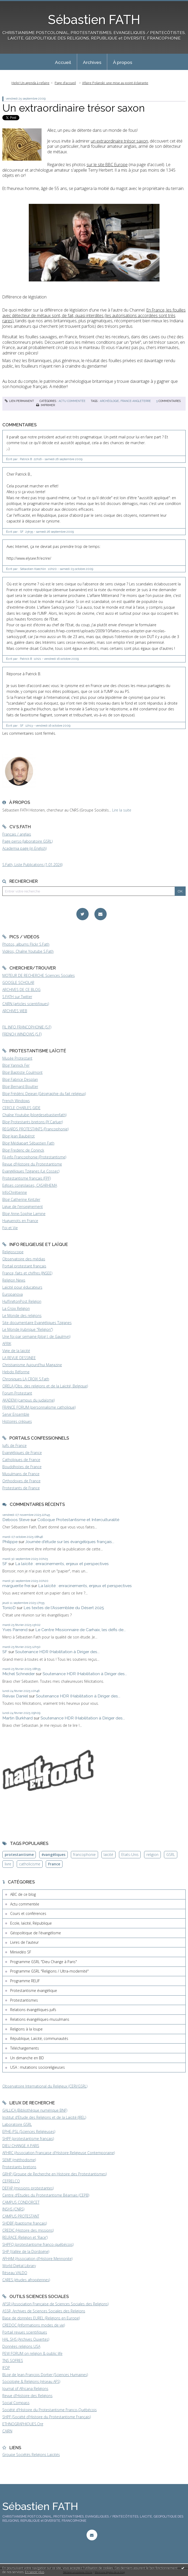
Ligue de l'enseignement (22, 1206)
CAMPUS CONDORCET (20, 2202)
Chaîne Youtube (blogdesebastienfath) (34, 1114)
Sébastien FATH (94, 19)
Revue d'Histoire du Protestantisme (32, 1164)
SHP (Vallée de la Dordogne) (25, 2251)
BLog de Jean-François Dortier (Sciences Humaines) (45, 2374)
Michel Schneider (18, 1673)
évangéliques (53, 1854)
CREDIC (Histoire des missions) (28, 2230)
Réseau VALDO (14, 2272)
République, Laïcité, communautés (39, 2038)
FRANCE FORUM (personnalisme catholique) (39, 1407)
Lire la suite (121, 810)
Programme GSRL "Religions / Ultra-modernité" (49, 1971)
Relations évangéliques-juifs (33, 2009)
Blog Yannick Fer (16, 1065)
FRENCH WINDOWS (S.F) (22, 1034)
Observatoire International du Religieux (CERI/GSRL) (44, 2086)
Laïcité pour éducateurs (22, 1287)
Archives (92, 62)
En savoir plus (34, 2572)
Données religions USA (21, 2346)
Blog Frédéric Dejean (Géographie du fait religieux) (44, 1093)
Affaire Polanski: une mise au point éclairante (115, 83)
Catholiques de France (21, 1459)
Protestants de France (21, 1487)
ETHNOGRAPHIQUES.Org (22, 2423)
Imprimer (45, 405)
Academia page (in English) (24, 848)
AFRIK (6, 1343)
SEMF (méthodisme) (19, 2159)
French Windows (16, 1100)
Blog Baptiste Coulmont (22, 1072)
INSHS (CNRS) (13, 2209)
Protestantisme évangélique (33, 1990)
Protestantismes (24, 2000)
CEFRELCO (11, 2181)
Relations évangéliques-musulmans (39, 2019)
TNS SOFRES (12, 2360)
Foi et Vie (10, 1227)
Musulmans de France (20, 1473)
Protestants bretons (19, 2166)
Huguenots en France (20, 1220)
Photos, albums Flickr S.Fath (25, 944)
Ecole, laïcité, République (31, 1923)
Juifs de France (14, 1445)
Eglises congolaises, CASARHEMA (29, 1185)
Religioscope (13, 1251)
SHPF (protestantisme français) (28, 2138)
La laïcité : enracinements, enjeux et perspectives (62, 1563)
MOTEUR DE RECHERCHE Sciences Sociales (38, 975)
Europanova (12, 1294)
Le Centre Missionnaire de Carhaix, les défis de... (80, 1629)
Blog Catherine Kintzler (21, 1199)
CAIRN (7, 2430)
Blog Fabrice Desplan (20, 1079)
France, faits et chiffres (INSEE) (27, 1273)
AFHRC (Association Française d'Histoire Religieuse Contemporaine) (58, 2152)
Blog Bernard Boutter (20, 1086)
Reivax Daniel (15, 1695)
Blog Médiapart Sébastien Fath (28, 1143)
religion (152, 1854)
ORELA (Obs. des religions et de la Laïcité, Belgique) (45, 1386)
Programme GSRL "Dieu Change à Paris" (43, 1961)
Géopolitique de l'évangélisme (35, 1932)
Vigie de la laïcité (16, 1350)
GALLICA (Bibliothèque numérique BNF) (34, 2110)
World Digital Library (19, 2265)
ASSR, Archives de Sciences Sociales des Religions (43, 2310)
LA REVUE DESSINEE (19, 1357)
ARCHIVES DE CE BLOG (21, 989)
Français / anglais (16, 834)
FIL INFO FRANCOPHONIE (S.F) (26, 1027)
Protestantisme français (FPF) (26, 1178)
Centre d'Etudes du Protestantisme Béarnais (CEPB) (45, 2195)
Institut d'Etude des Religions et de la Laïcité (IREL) (44, 2117)
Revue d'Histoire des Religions (27, 2395)
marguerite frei (16, 1585)
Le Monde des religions (22, 1315)
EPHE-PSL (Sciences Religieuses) (28, 2131)
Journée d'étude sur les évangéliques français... (69, 1541)
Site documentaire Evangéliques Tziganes (37, 1322)
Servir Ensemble (15, 1414)
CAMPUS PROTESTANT (20, 2216)
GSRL (170, 1854)
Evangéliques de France (22, 1452)
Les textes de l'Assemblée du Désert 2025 (64, 1607)
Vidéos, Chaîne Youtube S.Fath (28, 951)
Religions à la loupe (26, 2029)
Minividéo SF (20, 1951)
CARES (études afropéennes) (26, 2279)
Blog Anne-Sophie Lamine (23, 1213)
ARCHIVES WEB (14, 1010)
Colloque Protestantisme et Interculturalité (78, 1519)
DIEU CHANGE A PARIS (20, 2145)
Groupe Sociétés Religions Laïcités (31, 2454)
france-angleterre (136, 400)
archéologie (109, 400)
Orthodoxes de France (21, 1480)
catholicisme (29, 1863)
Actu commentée (72, 400)
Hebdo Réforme (16, 1371)
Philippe (10, 1541)
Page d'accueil (65, 83)
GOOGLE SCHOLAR (18, 982)
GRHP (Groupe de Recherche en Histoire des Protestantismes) (54, 2173)
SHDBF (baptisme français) (24, 2223)
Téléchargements (24, 2048)
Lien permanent (19, 400)
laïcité (108, 1854)
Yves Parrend (14, 1629)
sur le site (107, 164)
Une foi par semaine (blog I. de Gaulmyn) (36, 1336)
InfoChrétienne (14, 1192)
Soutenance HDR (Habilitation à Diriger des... (57, 1651)
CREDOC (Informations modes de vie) (33, 2325)
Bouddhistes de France (22, 1466)
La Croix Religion (16, 1308)
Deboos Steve (16, 1519)
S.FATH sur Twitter (17, 996)
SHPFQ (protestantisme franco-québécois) (37, 2244)
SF (4, 1563)
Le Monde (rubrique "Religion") (27, 1329)
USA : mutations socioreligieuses (37, 2067)
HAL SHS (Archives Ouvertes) (25, 2339)
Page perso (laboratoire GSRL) (27, 841)
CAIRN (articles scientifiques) (25, 1003)
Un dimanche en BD (27, 2057)
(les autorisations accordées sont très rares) (94, 315)
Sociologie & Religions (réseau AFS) (31, 2381)
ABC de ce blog (23, 1894)
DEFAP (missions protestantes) (28, 2188)
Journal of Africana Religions (25, 2388)
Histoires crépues (17, 1421)
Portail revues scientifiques (24, 2332)
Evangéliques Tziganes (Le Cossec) (30, 1171)
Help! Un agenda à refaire (30, 83)
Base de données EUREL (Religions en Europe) (41, 2318)
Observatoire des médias (23, 1258)
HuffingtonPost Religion (21, 1301)
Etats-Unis (130, 1854)
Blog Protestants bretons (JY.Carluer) (32, 1121)
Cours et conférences (28, 1913)
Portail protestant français (24, 1266)
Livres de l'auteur (24, 1942)
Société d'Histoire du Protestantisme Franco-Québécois (49, 2409)
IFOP (6, 2367)
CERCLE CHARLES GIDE (21, 1107)
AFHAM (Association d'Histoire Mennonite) (37, 2258)
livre (8, 1863)
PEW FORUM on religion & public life (32, 2353)
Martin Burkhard (17, 1717)
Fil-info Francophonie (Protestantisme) (34, 1156)
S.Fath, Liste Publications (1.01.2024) (32, 864)
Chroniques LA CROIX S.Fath (25, 1378)
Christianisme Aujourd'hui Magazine (32, 1364)
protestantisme (19, 1854)
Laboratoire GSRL (17, 2124)
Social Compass (16, 2402)
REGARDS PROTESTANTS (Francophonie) (35, 1128)
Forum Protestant (17, 1393)
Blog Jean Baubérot (18, 1136)
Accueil (63, 62)
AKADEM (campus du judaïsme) (28, 1400)
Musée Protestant (17, 1058)
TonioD (9, 1607)
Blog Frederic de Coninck (23, 1150)
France (54, 1863)
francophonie (84, 1854)
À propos (122, 62)
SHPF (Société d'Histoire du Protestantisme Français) (46, 2416)
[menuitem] (63, 62)
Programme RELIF (25, 1980)
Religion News (13, 1280)
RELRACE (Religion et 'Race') (25, 2237)
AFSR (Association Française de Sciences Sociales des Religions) (55, 2303)
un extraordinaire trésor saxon (119, 141)
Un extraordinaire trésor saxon (73, 108)
